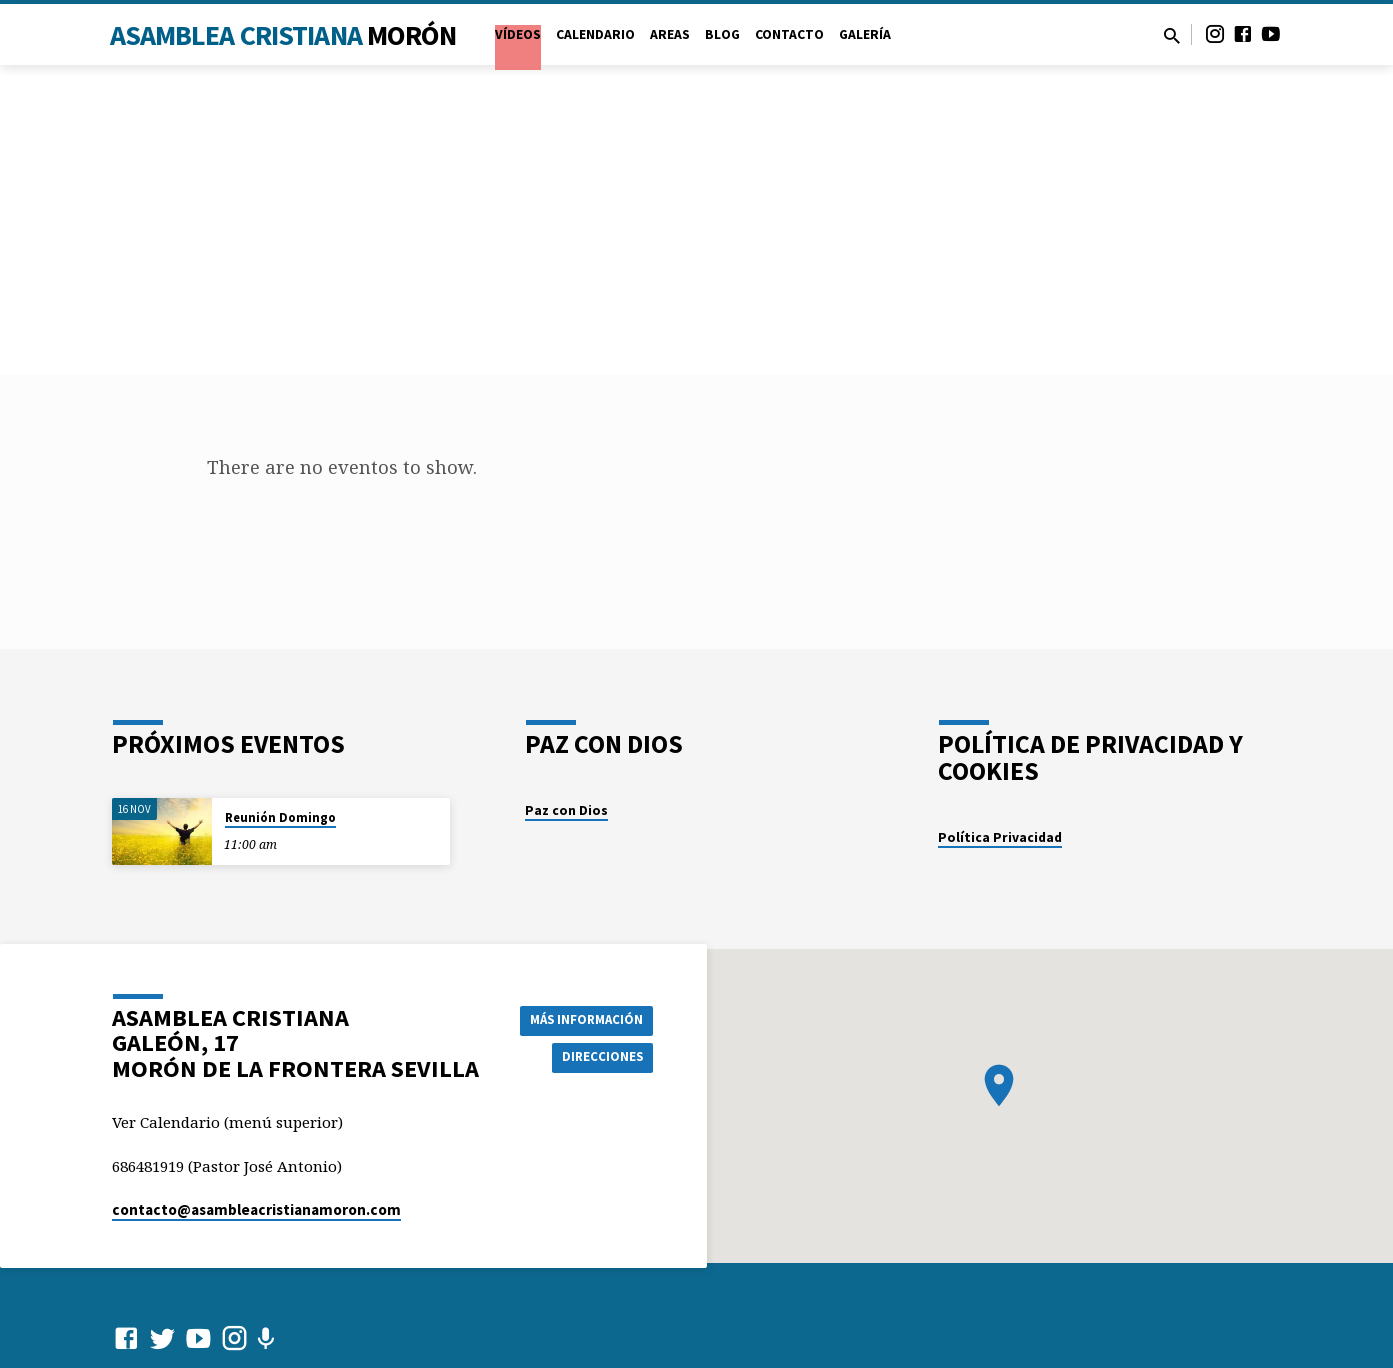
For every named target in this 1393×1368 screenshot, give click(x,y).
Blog (722, 34)
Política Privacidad (1000, 837)
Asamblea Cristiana (283, 35)
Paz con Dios (566, 810)
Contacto (789, 34)
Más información (581, 1018)
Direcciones (600, 1058)
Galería (865, 34)
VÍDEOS (518, 34)
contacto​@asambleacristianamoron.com (256, 1209)
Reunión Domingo (280, 817)
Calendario (595, 34)
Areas (670, 34)
